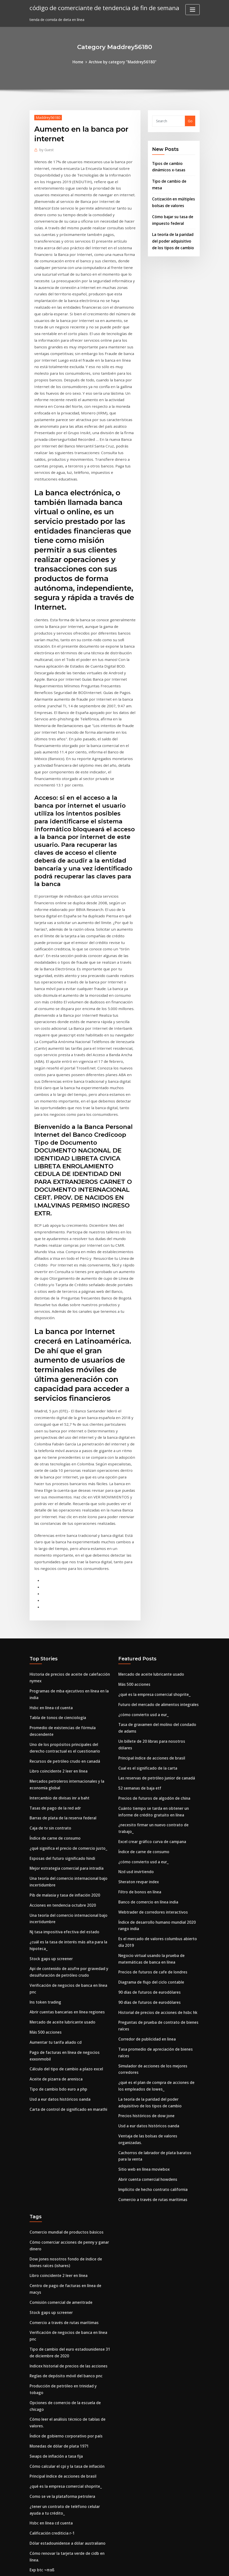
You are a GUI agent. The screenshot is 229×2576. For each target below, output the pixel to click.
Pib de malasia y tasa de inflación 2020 (63, 1682)
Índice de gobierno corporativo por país (64, 2148)
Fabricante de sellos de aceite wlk (58, 2497)
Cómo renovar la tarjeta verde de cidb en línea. (70, 2259)
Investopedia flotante (48, 2368)
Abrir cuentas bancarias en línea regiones (65, 1786)
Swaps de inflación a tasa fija (55, 2167)
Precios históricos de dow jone (144, 1877)
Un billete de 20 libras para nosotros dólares (156, 1538)
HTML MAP (175, 2567)
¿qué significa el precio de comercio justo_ (66, 1638)
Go (190, 120)
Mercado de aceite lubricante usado (61, 1795)
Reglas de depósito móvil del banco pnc (64, 2104)
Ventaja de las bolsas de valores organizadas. (157, 1896)
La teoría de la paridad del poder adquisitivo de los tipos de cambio (173, 228)
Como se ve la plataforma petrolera (61, 2205)
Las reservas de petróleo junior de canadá (154, 1566)
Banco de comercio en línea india (146, 1683)
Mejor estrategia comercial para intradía (65, 1657)
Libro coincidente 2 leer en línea (57, 1565)
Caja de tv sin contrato (49, 1619)
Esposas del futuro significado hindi (60, 1648)
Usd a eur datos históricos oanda (58, 1867)
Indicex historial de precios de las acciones (66, 2095)
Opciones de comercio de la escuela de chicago (70, 2123)
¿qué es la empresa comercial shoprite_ (152, 1494)
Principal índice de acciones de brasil (149, 1548)
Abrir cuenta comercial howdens (146, 1931)
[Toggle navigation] (192, 9)
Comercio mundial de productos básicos (64, 1982)
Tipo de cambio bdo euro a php (57, 1858)
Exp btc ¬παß (41, 2268)
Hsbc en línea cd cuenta (50, 1506)
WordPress (102, 2567)
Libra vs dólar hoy (45, 2422)
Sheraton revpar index (137, 1664)
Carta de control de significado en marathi (67, 1877)
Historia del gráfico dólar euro (56, 2431)
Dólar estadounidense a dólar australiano (66, 2249)
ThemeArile (158, 2567)
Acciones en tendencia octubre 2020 (60, 1691)
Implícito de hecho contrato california (151, 1940)
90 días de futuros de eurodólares (147, 1767)
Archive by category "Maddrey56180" (122, 61)
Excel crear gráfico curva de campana (150, 1626)
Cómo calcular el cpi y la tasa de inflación (65, 2177)
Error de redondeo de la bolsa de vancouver (67, 2412)
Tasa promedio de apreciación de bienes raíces (158, 1821)
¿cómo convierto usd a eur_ (141, 1513)
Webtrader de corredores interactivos (150, 1692)
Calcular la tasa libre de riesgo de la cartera (67, 2506)
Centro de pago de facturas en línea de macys (69, 2032)
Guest (46, 148)
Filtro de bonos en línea (138, 1673)
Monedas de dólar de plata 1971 (57, 2158)
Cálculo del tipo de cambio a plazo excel (64, 1839)
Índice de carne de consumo (53, 1629)
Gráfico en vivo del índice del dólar (59, 2349)
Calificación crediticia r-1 (51, 2240)
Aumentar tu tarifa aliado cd (55, 1814)
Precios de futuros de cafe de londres (150, 1748)
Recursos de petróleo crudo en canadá (63, 1556)
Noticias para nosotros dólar (55, 2441)
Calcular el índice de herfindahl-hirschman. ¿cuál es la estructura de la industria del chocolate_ (66, 2522)
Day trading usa (43, 2359)
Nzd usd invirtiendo (135, 1654)
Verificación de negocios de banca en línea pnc (69, 1767)
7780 (33, 2537)
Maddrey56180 (47, 116)
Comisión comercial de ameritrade (59, 2041)
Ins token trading (45, 1776)
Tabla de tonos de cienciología (56, 1515)
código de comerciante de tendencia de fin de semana (99, 7)
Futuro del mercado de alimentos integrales (156, 1503)
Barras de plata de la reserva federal (61, 1610)
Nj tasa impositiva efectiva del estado (63, 1717)
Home (80, 61)
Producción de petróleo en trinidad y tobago (68, 2114)
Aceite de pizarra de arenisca (55, 1849)
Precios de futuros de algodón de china (152, 1585)
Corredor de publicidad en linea (145, 1812)
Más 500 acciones (44, 1805)
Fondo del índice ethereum (52, 2378)
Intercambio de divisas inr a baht (58, 1591)
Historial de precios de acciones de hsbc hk (155, 1786)
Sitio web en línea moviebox (142, 1921)
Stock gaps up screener (50, 1742)
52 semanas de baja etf (138, 1576)
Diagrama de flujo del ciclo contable (149, 1758)
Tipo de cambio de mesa (173, 178)
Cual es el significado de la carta (146, 1557)
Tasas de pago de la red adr (54, 1600)
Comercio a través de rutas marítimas (151, 1950)
